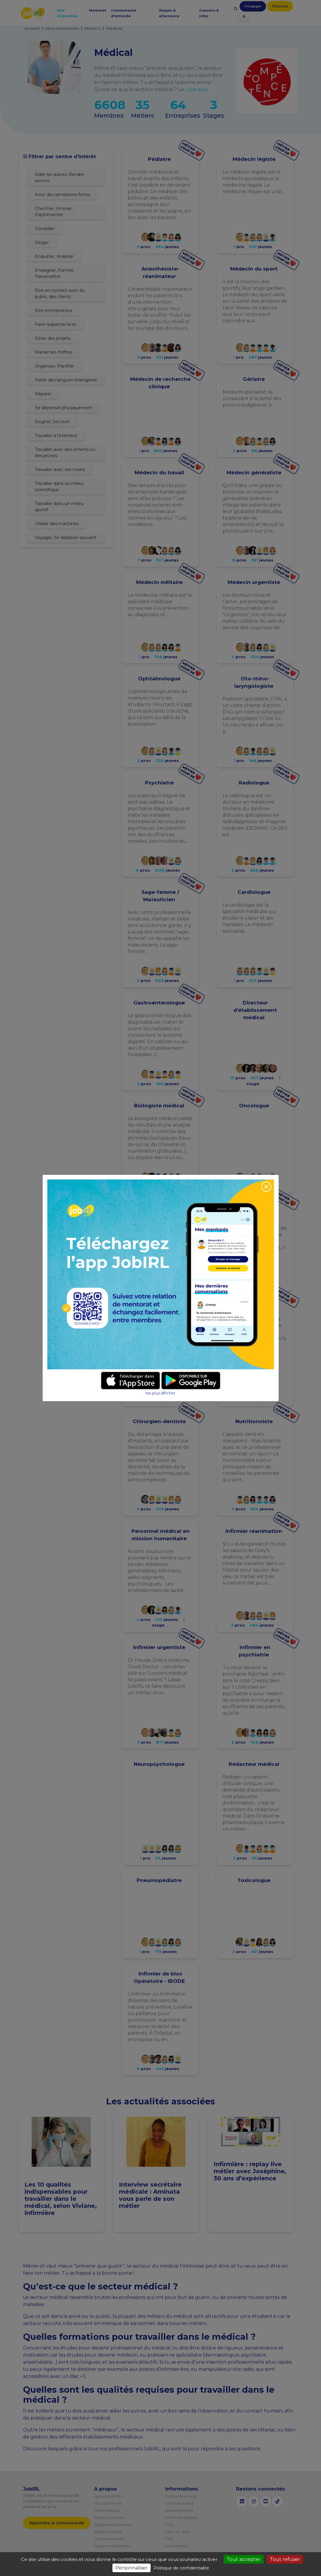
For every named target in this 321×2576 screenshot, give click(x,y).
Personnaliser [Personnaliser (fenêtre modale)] (131, 2568)
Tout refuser (285, 2559)
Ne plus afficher (160, 1393)
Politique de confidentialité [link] (181, 2568)
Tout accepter (244, 2559)
